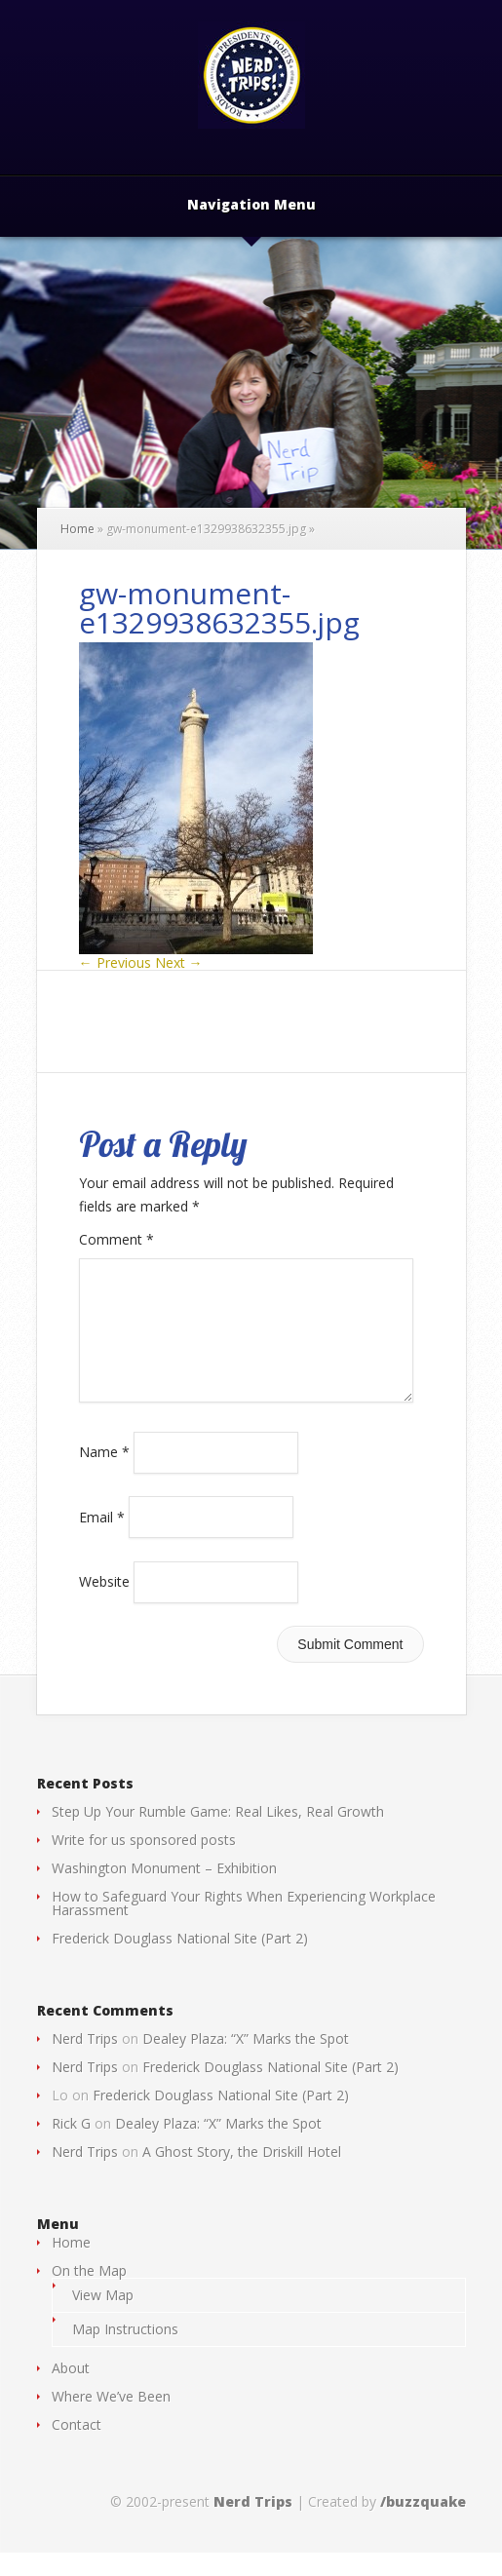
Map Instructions (125, 2352)
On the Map (89, 2294)
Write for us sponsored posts (144, 1863)
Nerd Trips (85, 2062)
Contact (76, 2448)
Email (102, 1539)
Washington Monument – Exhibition (164, 1891)
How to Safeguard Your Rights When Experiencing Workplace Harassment (244, 1926)
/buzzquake (423, 2525)
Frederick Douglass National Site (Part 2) (180, 1961)
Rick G (71, 2146)
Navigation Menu (251, 205)
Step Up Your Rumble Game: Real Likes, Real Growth (218, 1835)
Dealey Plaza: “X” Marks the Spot (245, 2062)
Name (104, 1475)
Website (104, 1605)
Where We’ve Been (111, 2419)
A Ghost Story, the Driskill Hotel (241, 2175)
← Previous (115, 962)
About (71, 2391)
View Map (103, 2318)
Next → (179, 962)
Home (77, 528)
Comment (116, 1239)
